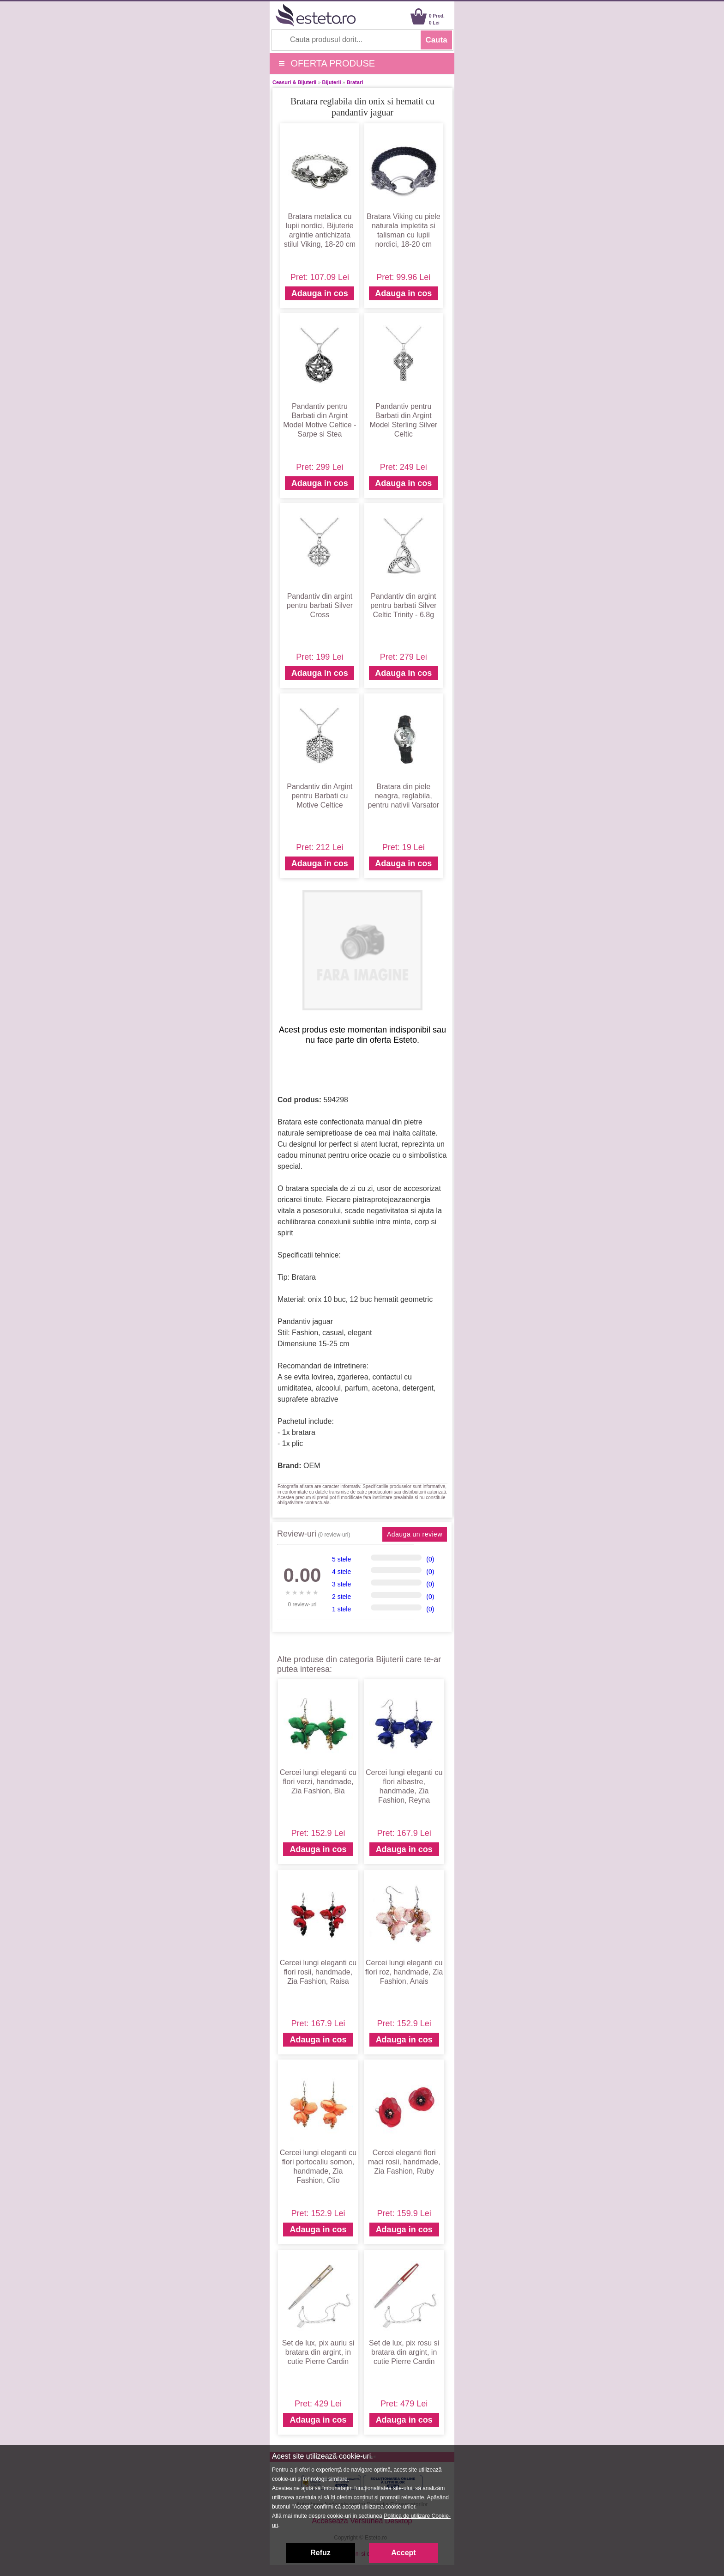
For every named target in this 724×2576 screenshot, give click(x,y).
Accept (403, 2553)
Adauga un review (414, 1534)
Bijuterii (331, 82)
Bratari (355, 82)
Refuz (320, 2553)
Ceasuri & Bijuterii (294, 82)
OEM (311, 1466)
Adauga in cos (319, 293)
